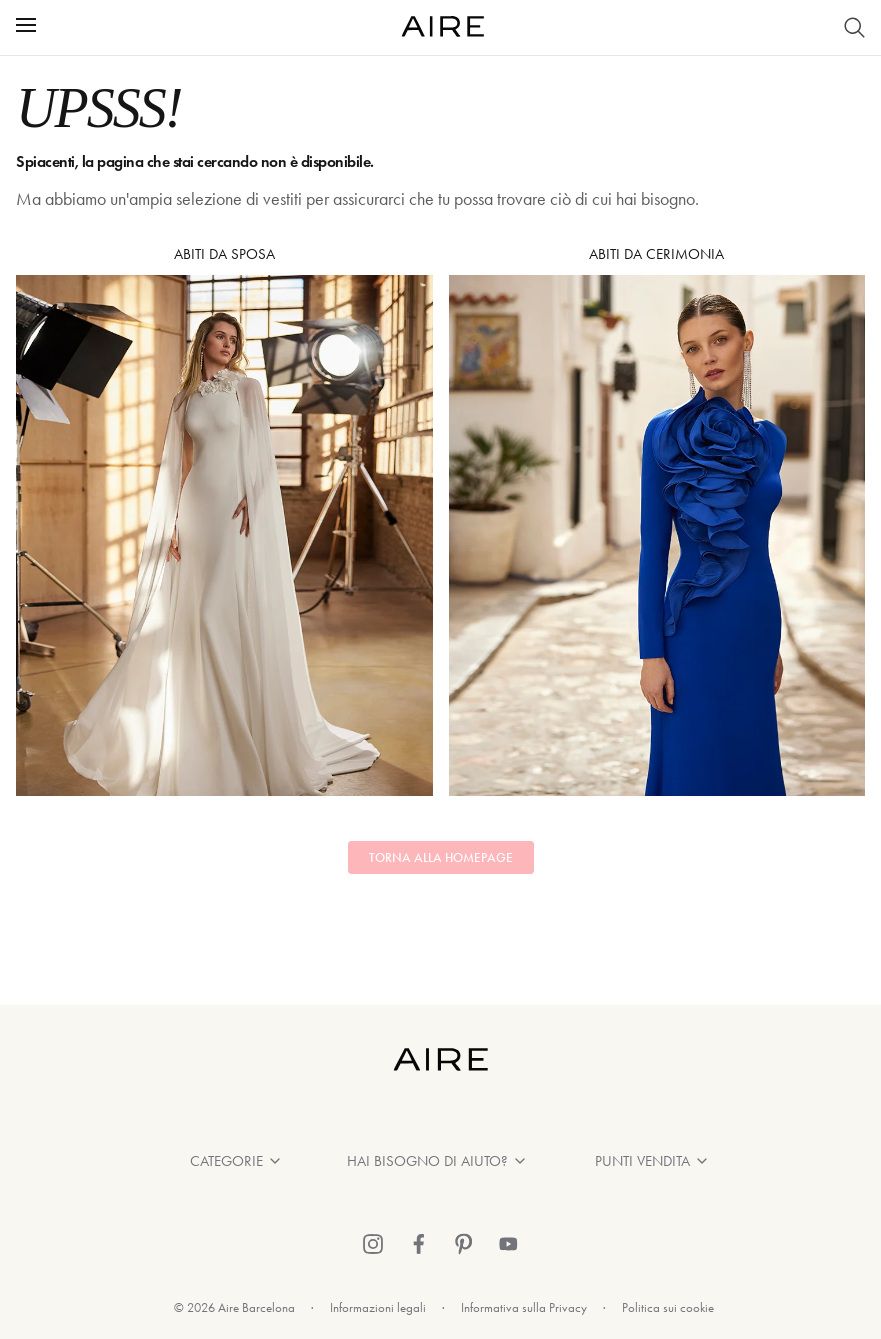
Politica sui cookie (668, 1307)
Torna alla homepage (441, 858)
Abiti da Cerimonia (657, 520)
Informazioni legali (378, 1307)
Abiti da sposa (224, 520)
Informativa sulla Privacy (524, 1307)
